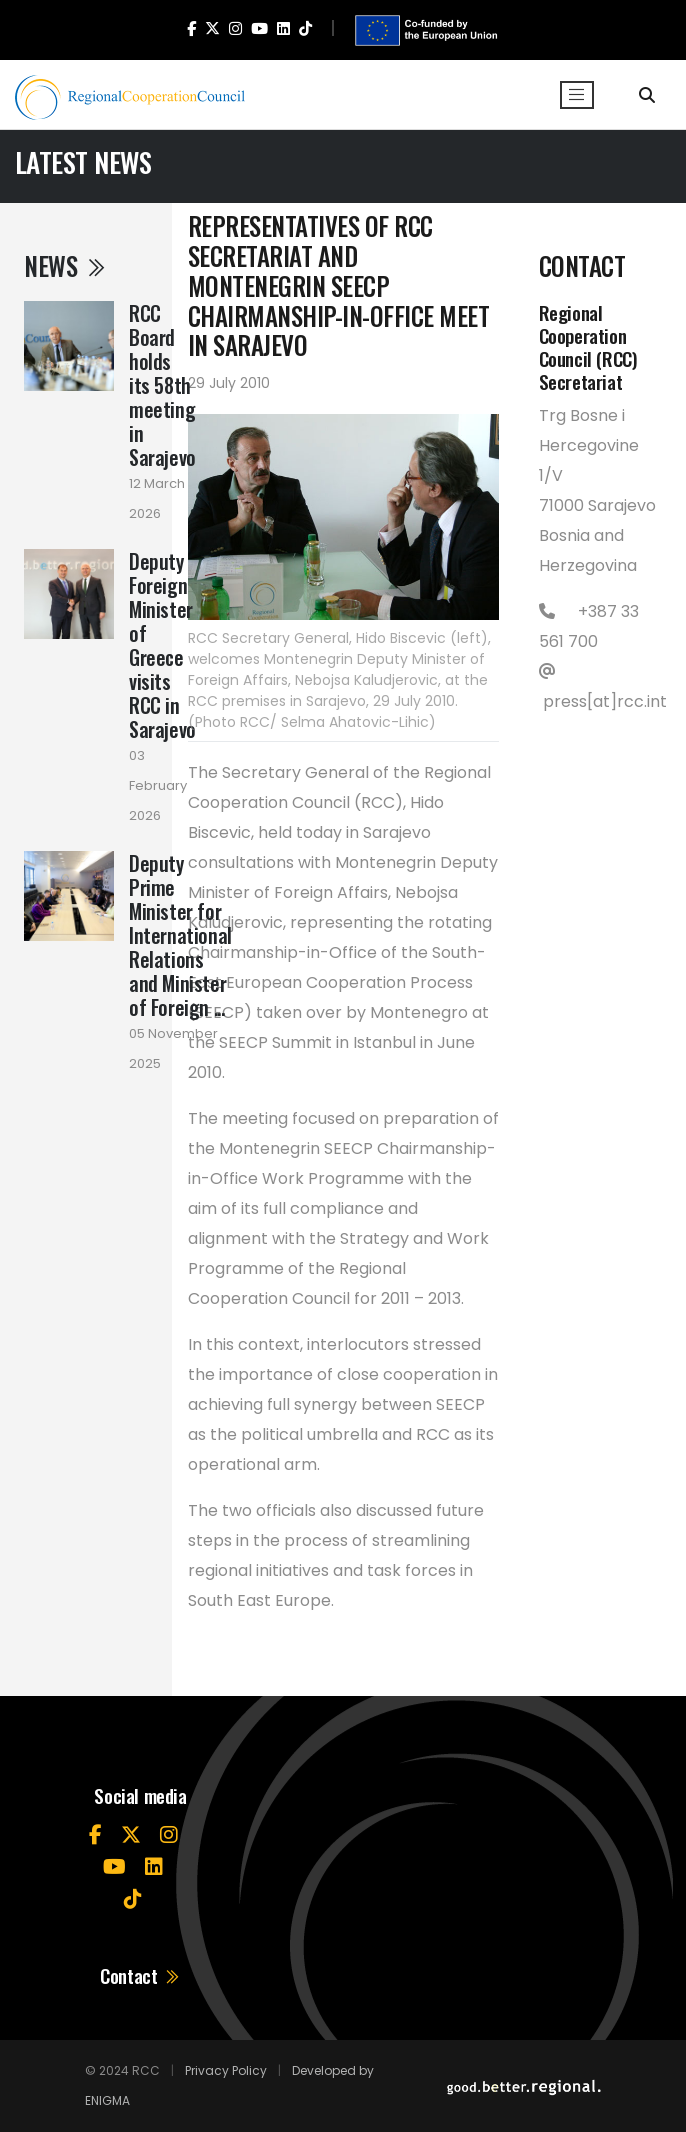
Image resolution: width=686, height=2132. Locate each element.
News (65, 265)
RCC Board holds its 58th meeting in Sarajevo (162, 385)
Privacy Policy (226, 2070)
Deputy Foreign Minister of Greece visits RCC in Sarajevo (162, 645)
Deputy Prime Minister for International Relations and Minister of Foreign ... (180, 935)
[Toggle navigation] (577, 95)
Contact (140, 1975)
